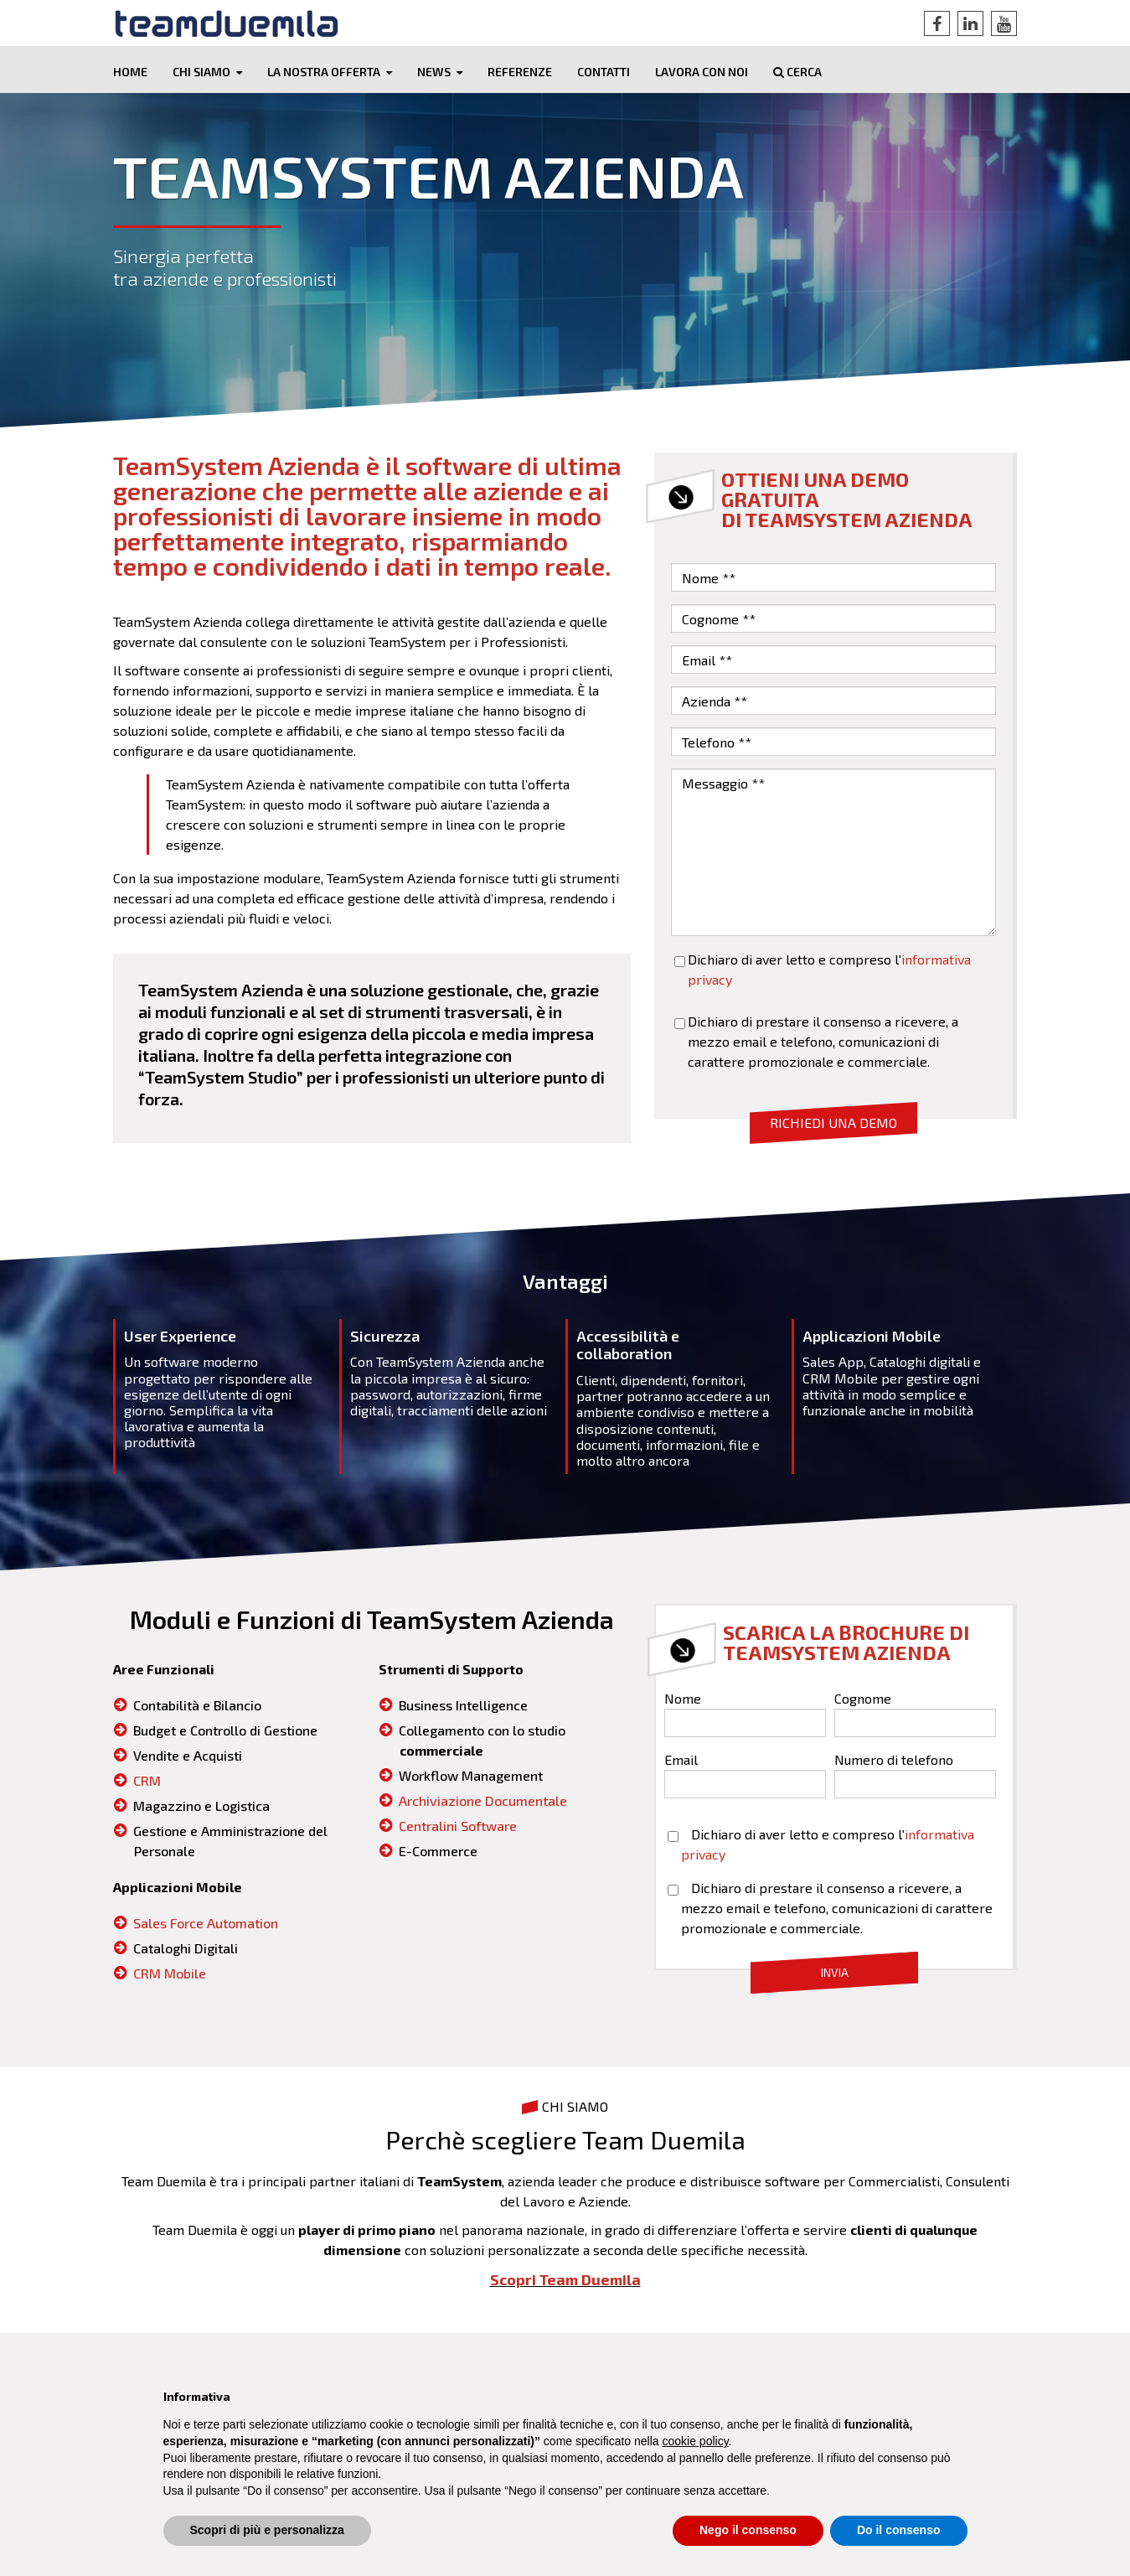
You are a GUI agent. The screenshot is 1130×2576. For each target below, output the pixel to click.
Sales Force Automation (205, 1924)
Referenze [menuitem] (520, 72)
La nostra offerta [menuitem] (323, 72)
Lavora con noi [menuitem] (701, 72)
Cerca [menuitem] (797, 72)
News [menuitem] (434, 72)
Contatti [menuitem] (603, 72)
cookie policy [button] (695, 2441)
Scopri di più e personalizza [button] (267, 2530)
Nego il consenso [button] (748, 2530)
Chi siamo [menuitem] (201, 72)
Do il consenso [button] (899, 2530)
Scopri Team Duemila (565, 2280)
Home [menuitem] (130, 72)
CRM (147, 1781)
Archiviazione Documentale (483, 1801)
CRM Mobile (169, 1974)
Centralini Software (458, 1826)
